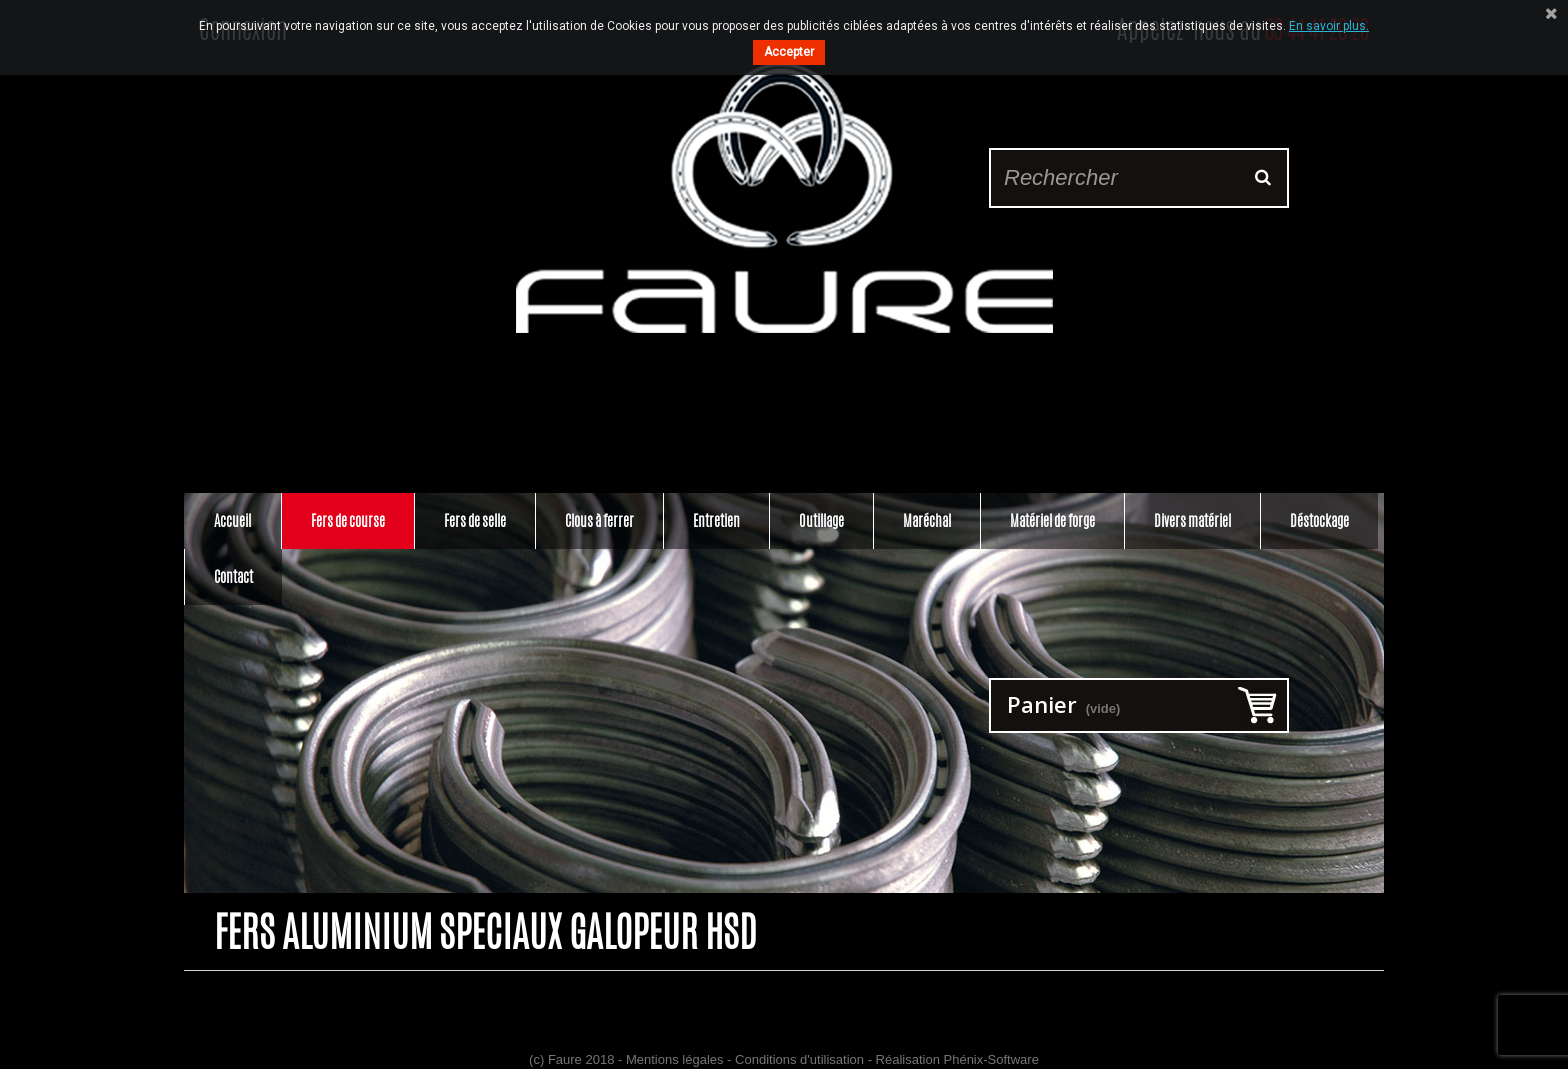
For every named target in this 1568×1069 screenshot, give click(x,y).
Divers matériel (1192, 520)
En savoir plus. (1329, 26)
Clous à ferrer (599, 520)
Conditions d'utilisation (799, 1059)
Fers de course (348, 520)
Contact (233, 576)
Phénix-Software (991, 1059)
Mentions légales (675, 1059)
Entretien (716, 520)
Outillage (821, 520)
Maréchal (927, 520)
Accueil (232, 520)
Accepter (789, 52)
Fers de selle (475, 520)
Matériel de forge (1052, 520)
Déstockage (1319, 520)
